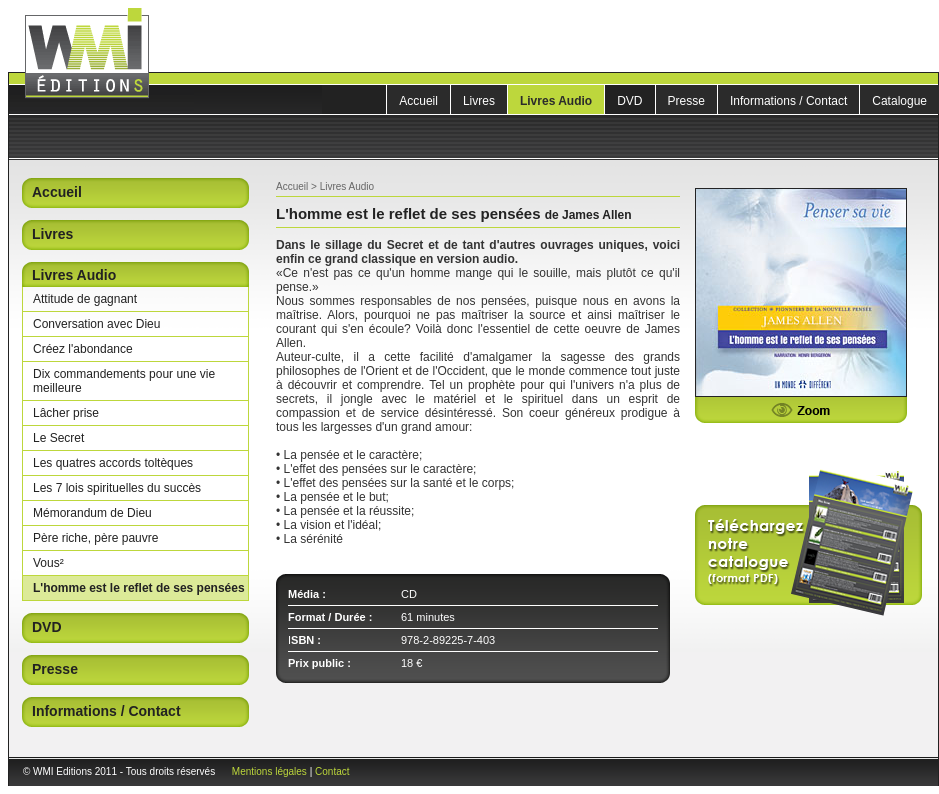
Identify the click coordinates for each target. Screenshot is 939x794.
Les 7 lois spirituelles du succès (117, 488)
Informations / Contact (788, 101)
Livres (479, 101)
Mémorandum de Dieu (92, 513)
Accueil (418, 101)
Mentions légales (269, 771)
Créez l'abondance (83, 349)
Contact (332, 771)
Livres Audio (556, 101)
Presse (686, 101)
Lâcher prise (66, 413)
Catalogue (899, 101)
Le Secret (58, 438)
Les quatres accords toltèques (113, 463)
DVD (629, 101)
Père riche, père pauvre (95, 538)
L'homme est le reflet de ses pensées (139, 588)
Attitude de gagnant (85, 299)
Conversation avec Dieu (96, 324)
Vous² (48, 563)
